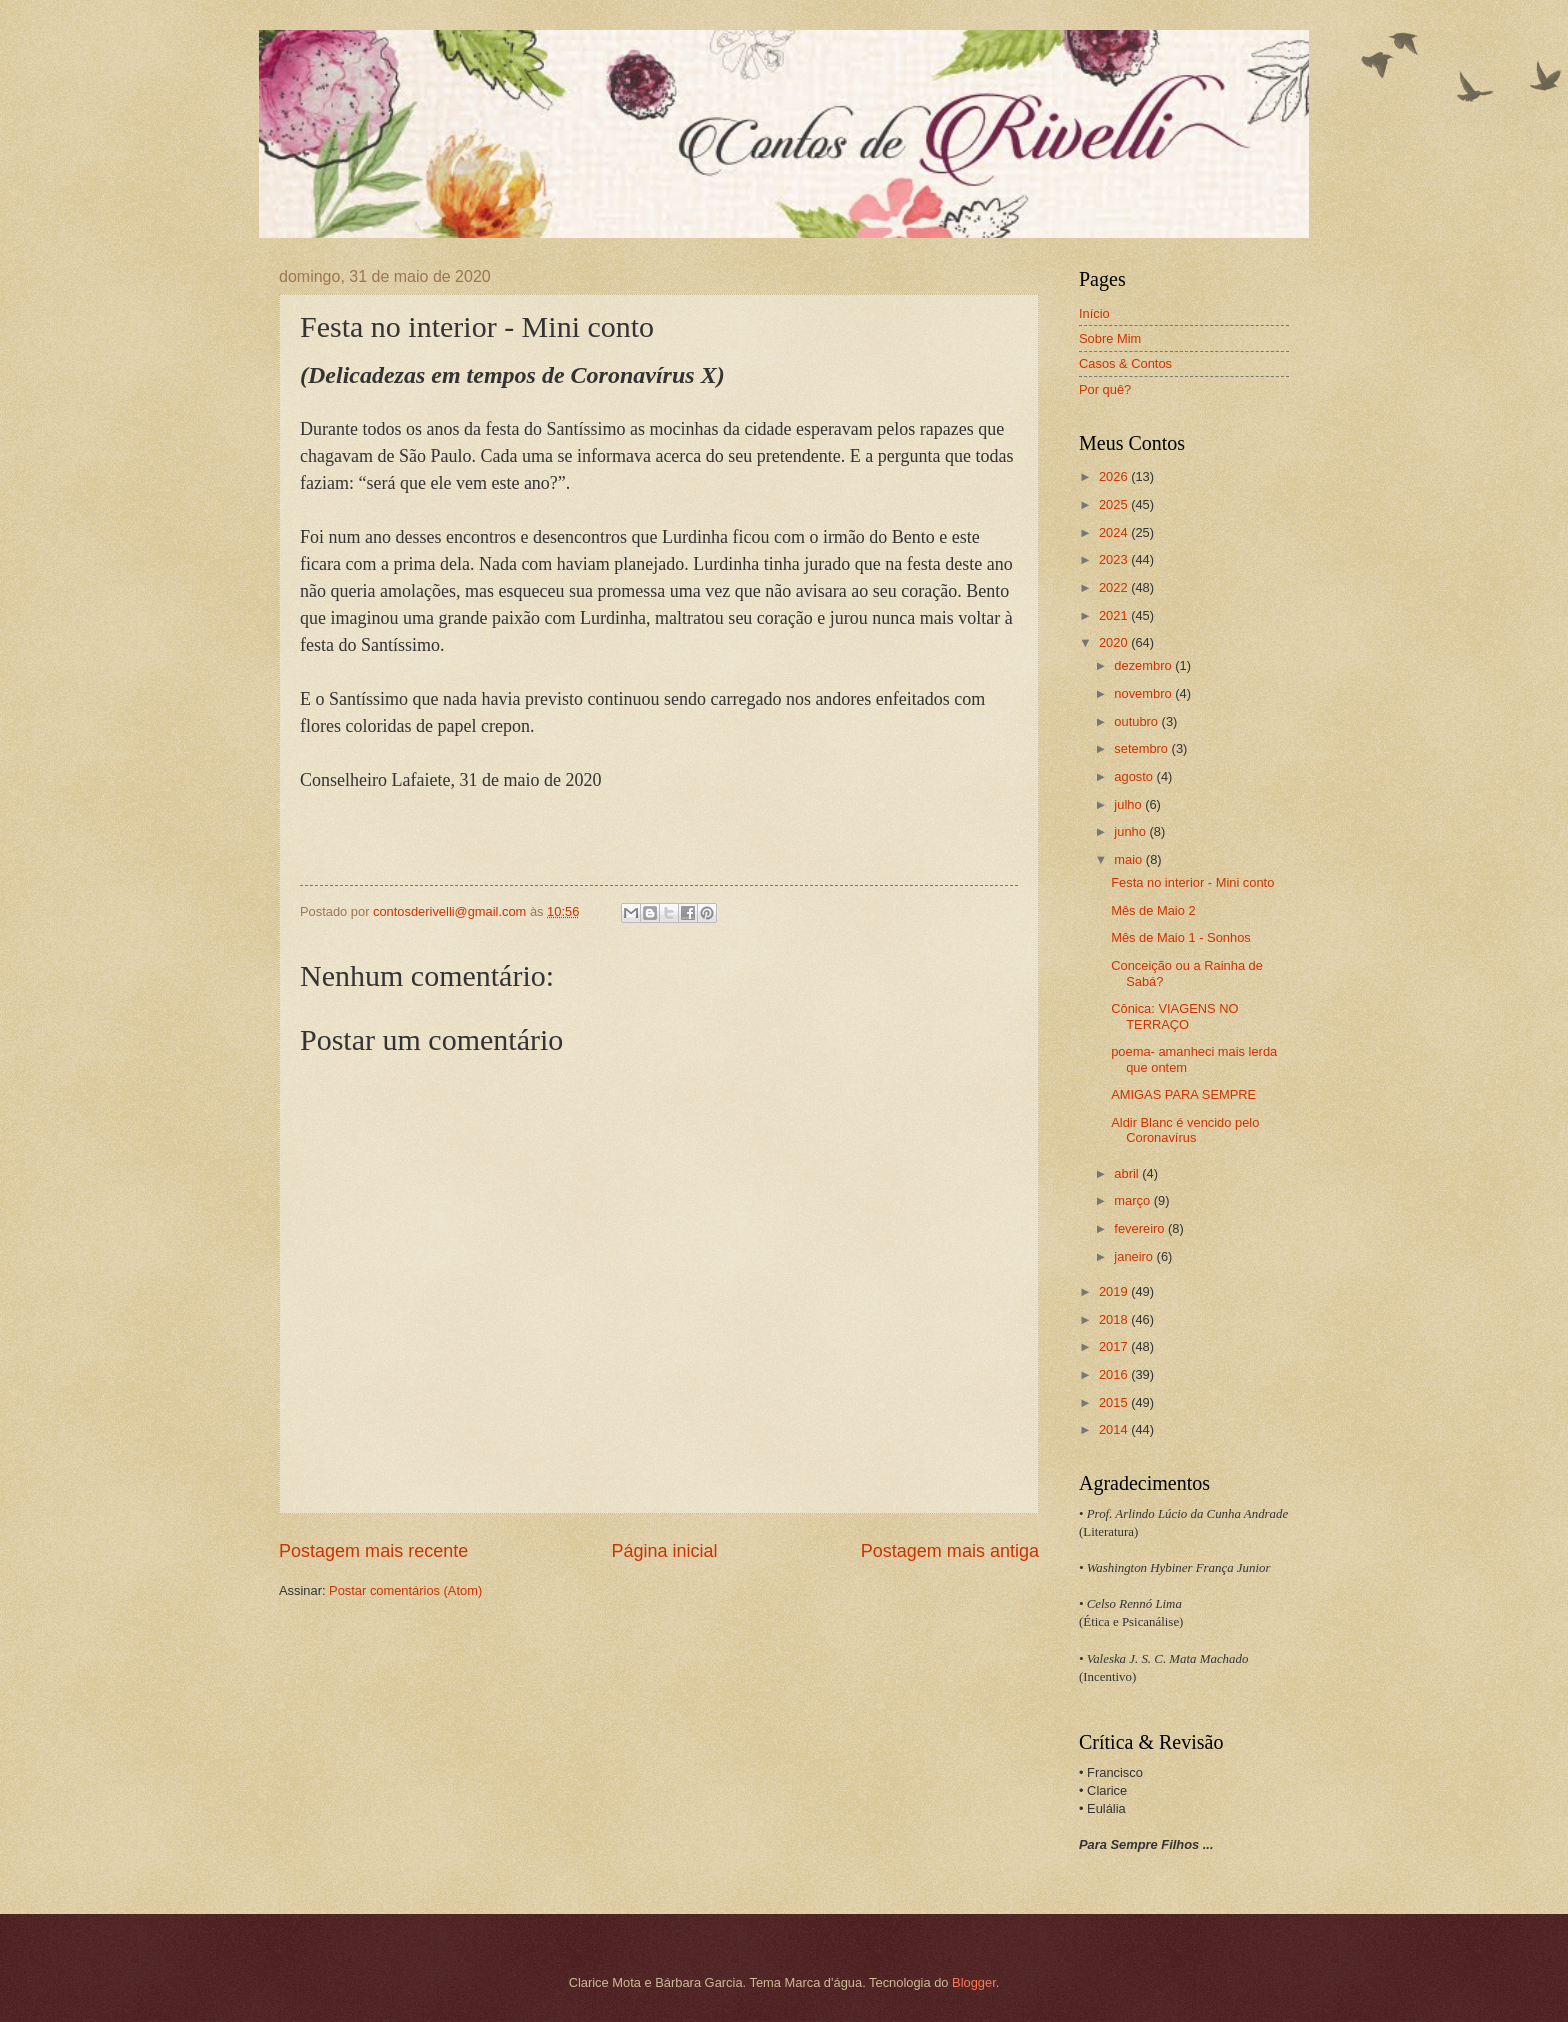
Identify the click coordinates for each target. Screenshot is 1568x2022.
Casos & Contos (1125, 363)
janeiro (1135, 1256)
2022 (1115, 587)
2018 (1115, 1319)
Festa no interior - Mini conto (1192, 882)
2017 (1115, 1346)
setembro (1142, 748)
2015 (1115, 1402)
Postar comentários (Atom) (405, 1590)
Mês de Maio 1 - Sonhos (1181, 937)
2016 (1115, 1374)
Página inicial (664, 1551)
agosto (1135, 776)
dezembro (1144, 665)
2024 (1115, 532)
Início (1094, 313)
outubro (1137, 721)
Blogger (974, 1982)
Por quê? (1105, 389)
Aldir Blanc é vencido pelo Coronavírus (1185, 1130)
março (1133, 1200)
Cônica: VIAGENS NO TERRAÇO (1174, 1016)
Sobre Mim (1110, 338)
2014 (1115, 1429)
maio (1129, 859)
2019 (1115, 1291)
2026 (1115, 476)
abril (1128, 1173)
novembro (1144, 693)
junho (1131, 831)
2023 (1115, 559)
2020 (1115, 642)
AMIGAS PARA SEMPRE (1183, 1094)
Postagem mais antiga (950, 1551)
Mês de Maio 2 (1153, 910)
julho (1129, 804)
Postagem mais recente (373, 1551)
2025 (1115, 504)
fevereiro (1141, 1228)
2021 (1115, 615)
